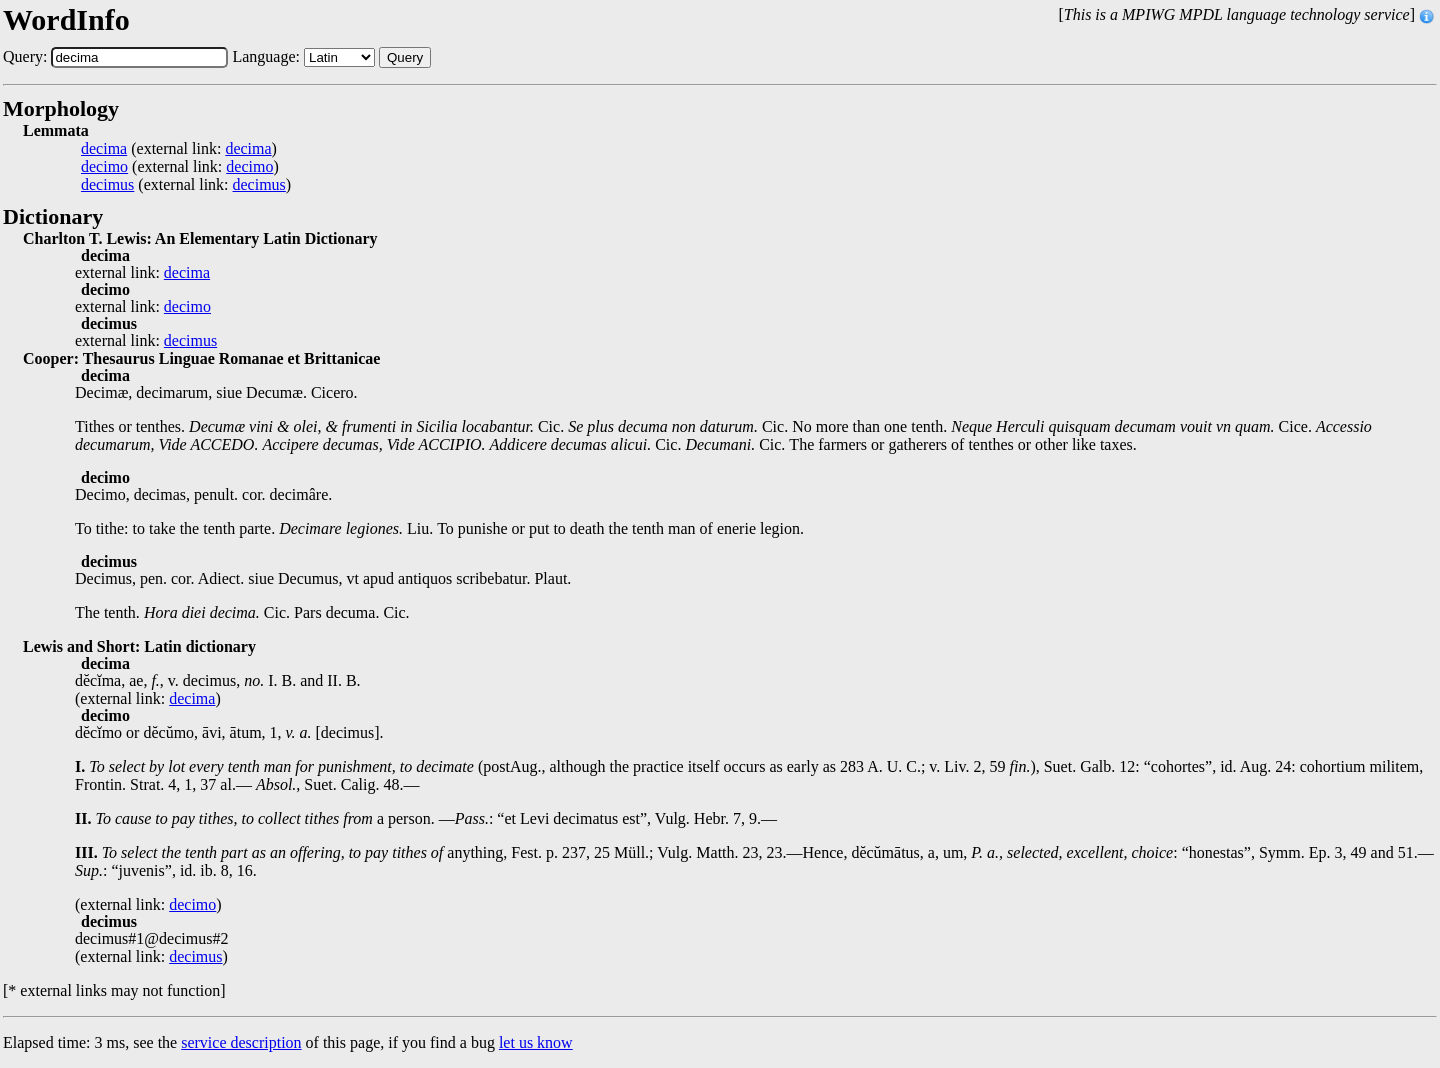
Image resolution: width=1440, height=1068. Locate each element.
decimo (104, 167)
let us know (536, 1042)
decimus (107, 185)
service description (241, 1042)
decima (104, 149)
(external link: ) (179, 149)
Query (405, 57)
